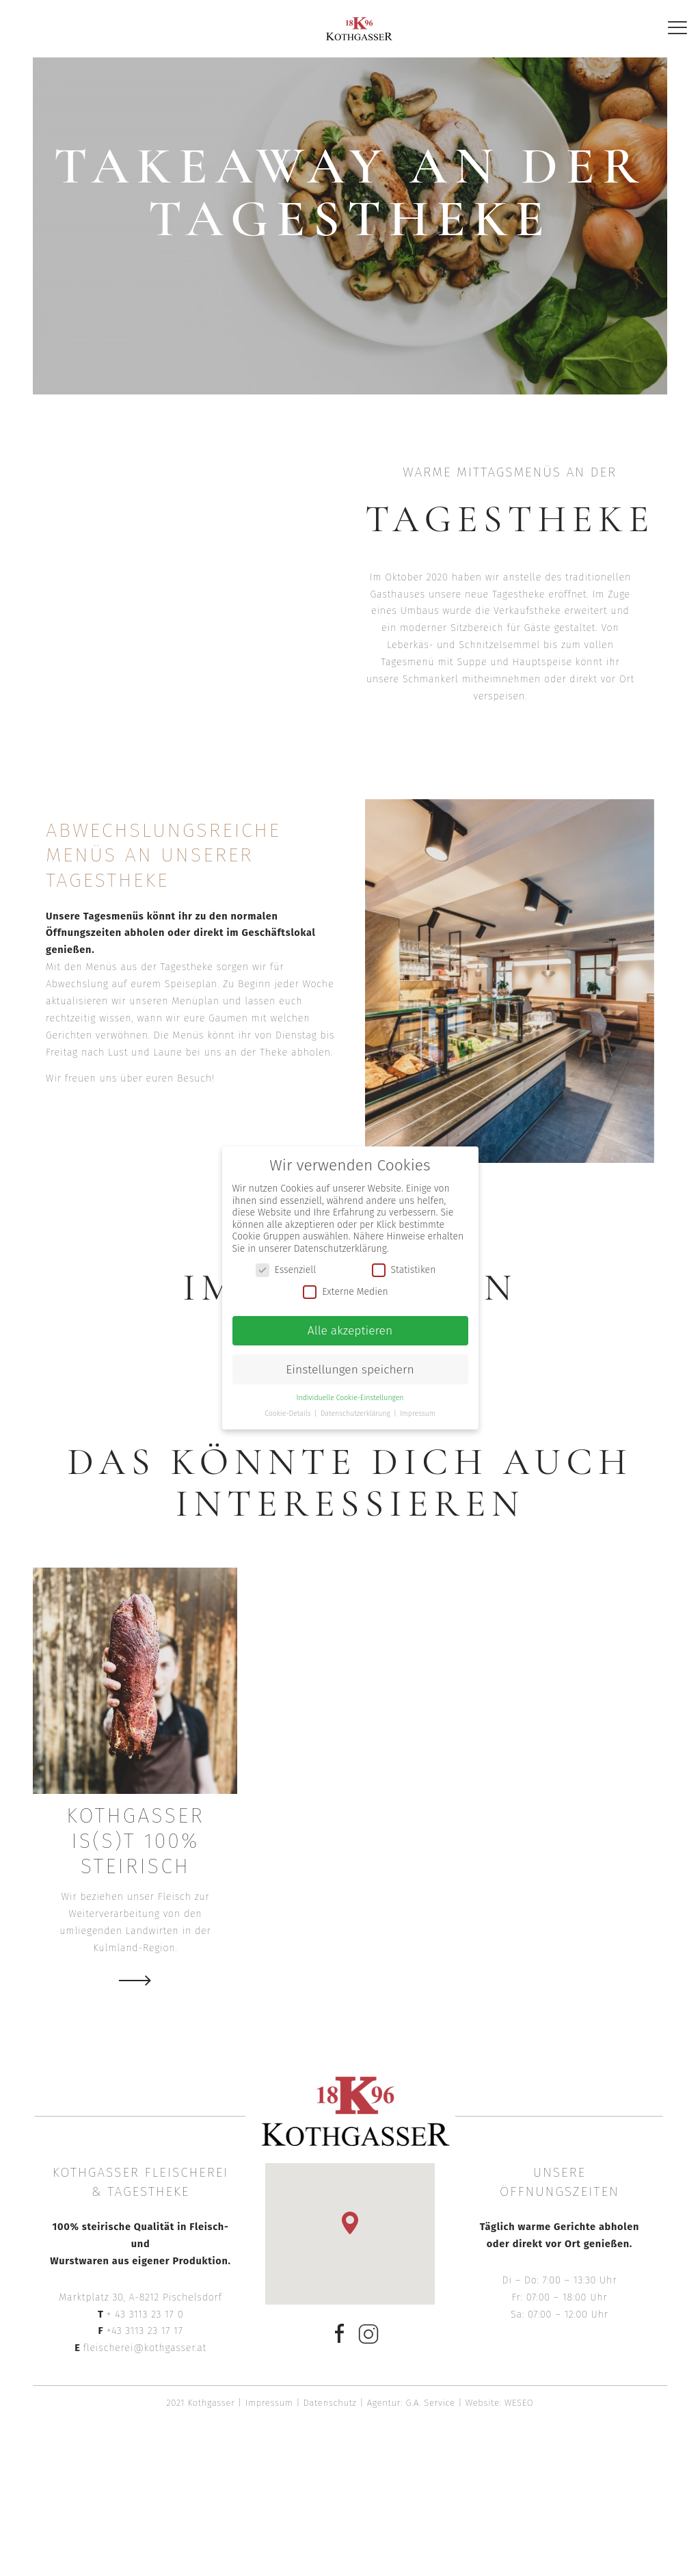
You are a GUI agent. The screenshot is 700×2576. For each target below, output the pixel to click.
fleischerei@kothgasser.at (144, 2348)
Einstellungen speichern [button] (350, 1370)
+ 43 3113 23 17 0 (145, 2314)
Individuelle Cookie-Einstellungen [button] (350, 1397)
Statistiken (404, 1269)
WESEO (518, 2403)
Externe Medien (345, 1291)
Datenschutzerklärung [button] (356, 1413)
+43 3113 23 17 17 (144, 2330)
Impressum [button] (417, 1413)
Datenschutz (330, 2403)
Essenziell (286, 1269)
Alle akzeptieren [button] (350, 1331)
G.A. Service (430, 2403)
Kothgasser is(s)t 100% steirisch (135, 1841)
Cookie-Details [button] (288, 1413)
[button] (350, 2223)
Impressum (269, 2403)
